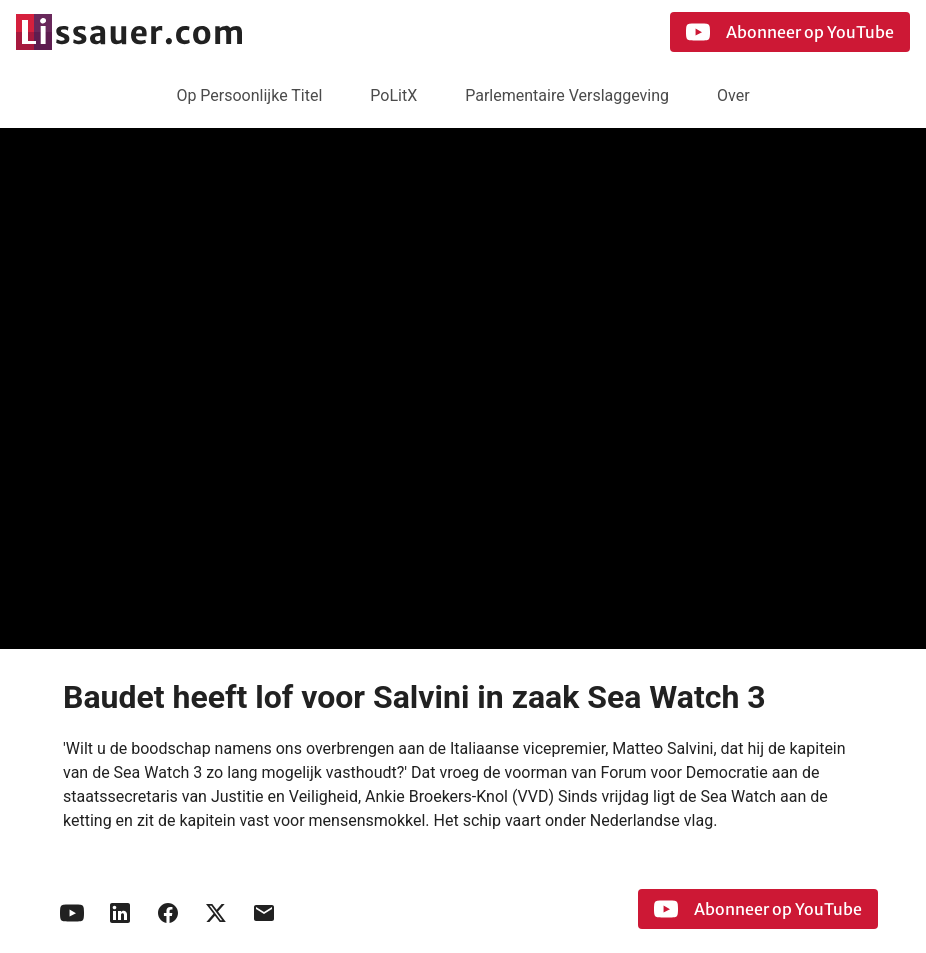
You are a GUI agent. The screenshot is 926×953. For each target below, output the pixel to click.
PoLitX (393, 95)
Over (733, 95)
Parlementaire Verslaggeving (567, 95)
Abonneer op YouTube (790, 32)
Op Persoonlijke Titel (249, 95)
